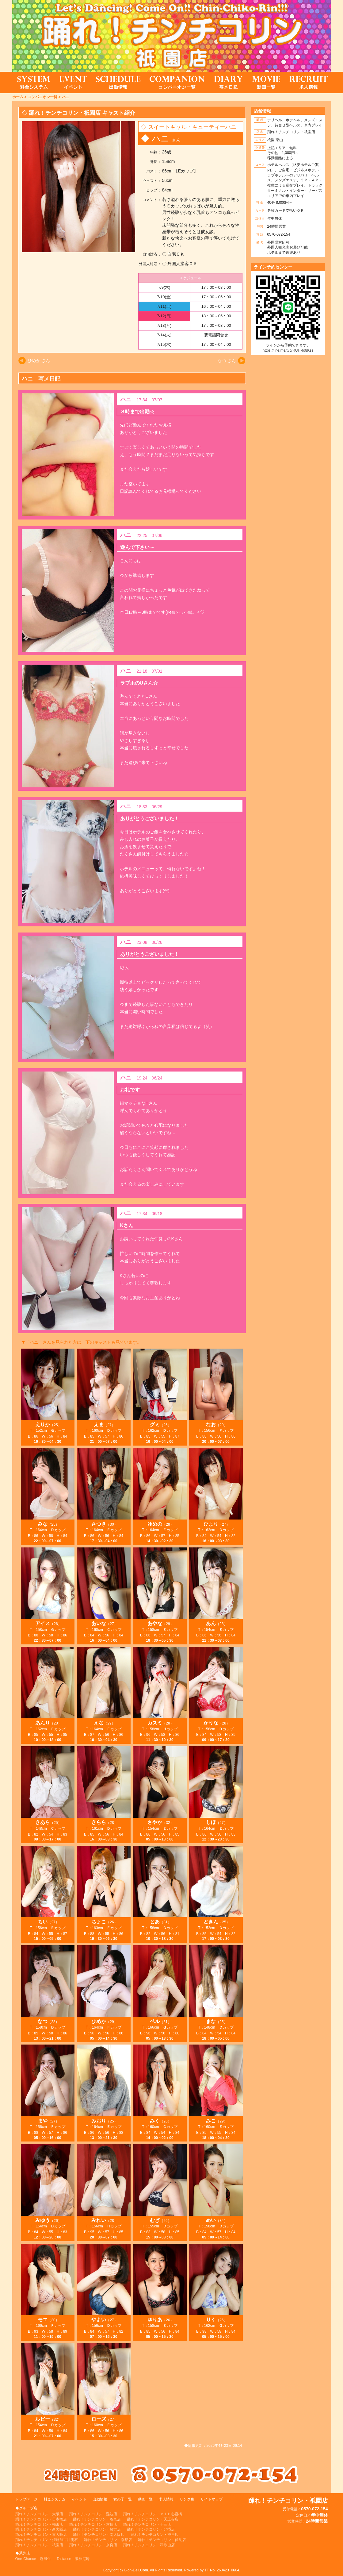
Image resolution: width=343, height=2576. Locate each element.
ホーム (17, 97)
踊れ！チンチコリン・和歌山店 (149, 2545)
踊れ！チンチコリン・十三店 (147, 2524)
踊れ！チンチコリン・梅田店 (39, 2524)
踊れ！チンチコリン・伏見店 (162, 2540)
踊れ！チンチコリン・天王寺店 (152, 2519)
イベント (79, 2499)
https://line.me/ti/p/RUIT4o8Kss (288, 350)
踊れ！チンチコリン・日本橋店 (41, 2519)
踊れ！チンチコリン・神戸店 (154, 2534)
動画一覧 (145, 2499)
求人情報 (166, 2499)
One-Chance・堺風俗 (33, 2559)
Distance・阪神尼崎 (73, 2559)
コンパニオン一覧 (42, 97)
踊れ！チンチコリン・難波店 (93, 2514)
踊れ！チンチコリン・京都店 (108, 2540)
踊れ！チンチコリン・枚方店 (97, 2529)
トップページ (26, 2499)
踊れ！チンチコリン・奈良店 (93, 2545)
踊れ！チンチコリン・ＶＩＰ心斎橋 (152, 2514)
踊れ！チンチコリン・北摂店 (151, 2529)
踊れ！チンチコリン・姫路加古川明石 (46, 2540)
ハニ (65, 97)
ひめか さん (39, 360)
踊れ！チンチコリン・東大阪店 (41, 2534)
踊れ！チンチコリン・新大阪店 (41, 2529)
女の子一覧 (122, 2499)
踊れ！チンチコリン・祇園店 (39, 2545)
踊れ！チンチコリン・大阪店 (39, 2514)
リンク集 (187, 2499)
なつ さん (227, 360)
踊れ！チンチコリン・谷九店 (97, 2519)
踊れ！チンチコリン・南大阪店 (98, 2534)
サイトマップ (211, 2499)
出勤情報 (100, 2499)
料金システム (55, 2499)
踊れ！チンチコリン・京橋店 (93, 2524)
